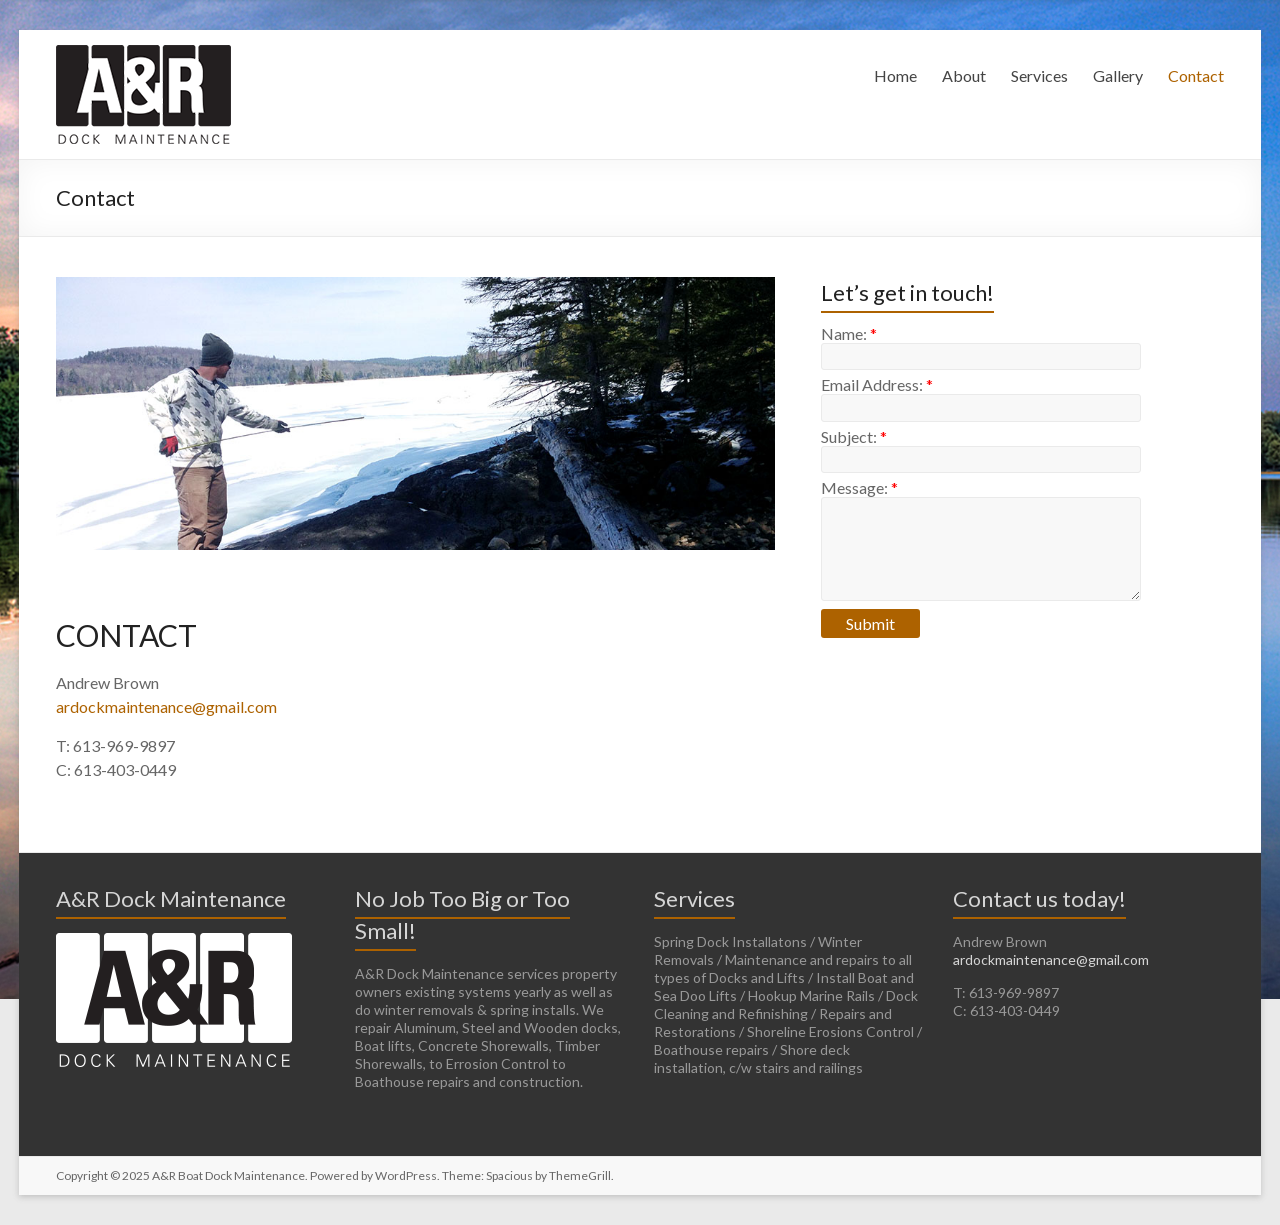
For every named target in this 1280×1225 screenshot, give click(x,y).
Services (1039, 75)
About (964, 75)
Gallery (1118, 75)
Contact (1196, 75)
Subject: (854, 436)
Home (895, 75)
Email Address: (877, 384)
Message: (859, 487)
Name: (849, 333)
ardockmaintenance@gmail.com (166, 706)
